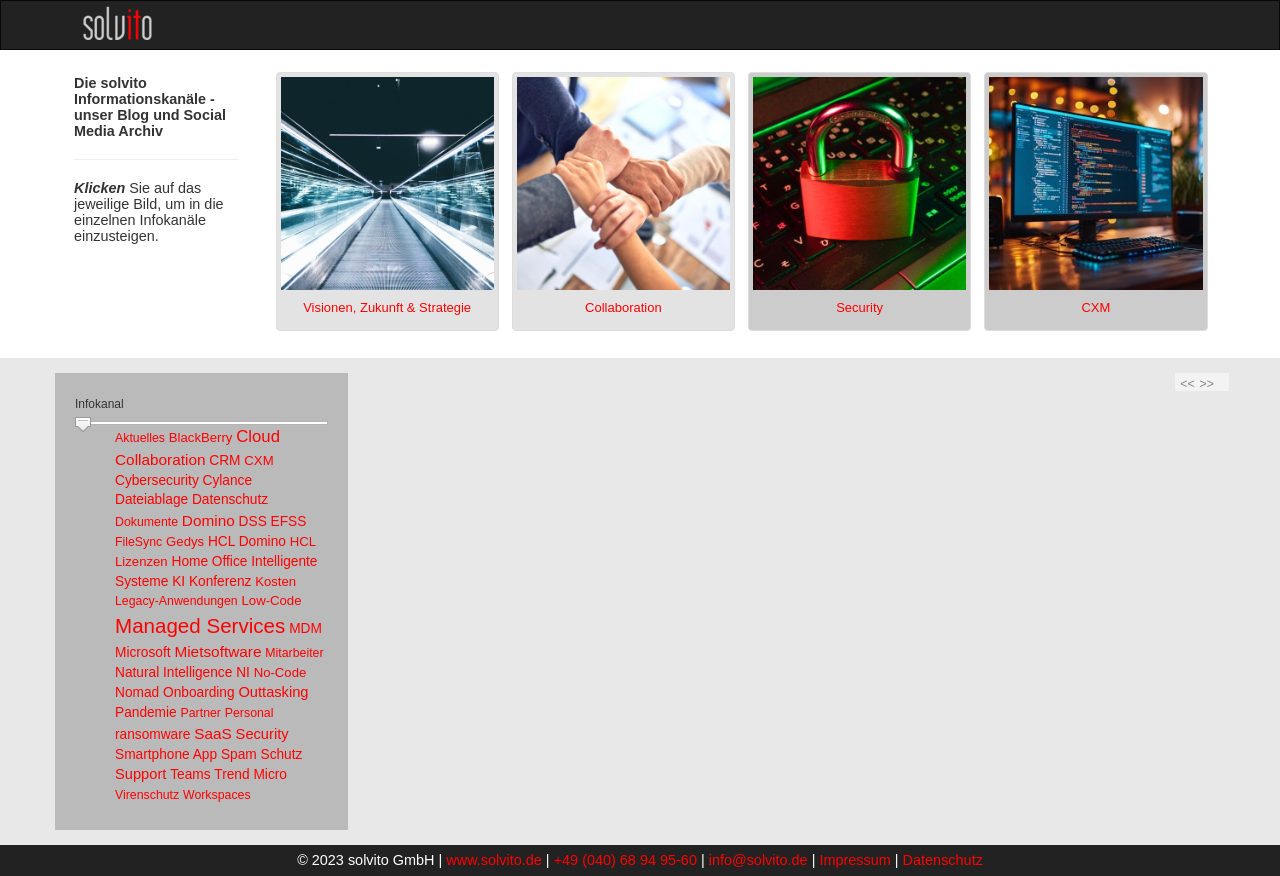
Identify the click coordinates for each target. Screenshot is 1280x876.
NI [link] (243, 672)
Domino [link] (208, 520)
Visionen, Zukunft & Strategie (387, 307)
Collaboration (623, 307)
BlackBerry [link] (201, 437)
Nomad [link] (137, 692)
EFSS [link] (289, 521)
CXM (1095, 307)
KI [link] (178, 581)
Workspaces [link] (217, 795)
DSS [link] (253, 521)
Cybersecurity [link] (157, 480)
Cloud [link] (258, 436)
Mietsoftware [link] (217, 651)
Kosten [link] (275, 581)
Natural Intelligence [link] (173, 672)
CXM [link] (258, 460)
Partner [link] (201, 713)
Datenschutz (943, 860)
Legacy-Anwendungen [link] (176, 601)
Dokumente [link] (146, 522)
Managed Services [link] (200, 625)
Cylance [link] (228, 480)
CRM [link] (224, 460)
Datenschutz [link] (230, 499)
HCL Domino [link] (247, 541)
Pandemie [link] (146, 712)
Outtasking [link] (273, 692)
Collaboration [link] (160, 459)
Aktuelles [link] (140, 438)
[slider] (83, 425)
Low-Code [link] (272, 600)
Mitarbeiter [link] (294, 653)
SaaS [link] (213, 733)
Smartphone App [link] (166, 754)
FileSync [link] (138, 542)
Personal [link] (249, 713)
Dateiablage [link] (151, 499)
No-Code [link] (280, 672)
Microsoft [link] (143, 652)
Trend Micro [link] (250, 774)
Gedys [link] (185, 541)
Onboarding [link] (199, 692)
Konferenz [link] (220, 581)
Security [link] (262, 734)
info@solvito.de (758, 860)
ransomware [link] (152, 734)
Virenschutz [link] (147, 795)
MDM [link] (305, 628)
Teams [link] (190, 774)
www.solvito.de (494, 860)
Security (859, 307)
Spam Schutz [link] (262, 754)
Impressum (854, 860)
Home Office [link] (209, 561)
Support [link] (140, 774)
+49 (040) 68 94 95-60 (625, 860)
